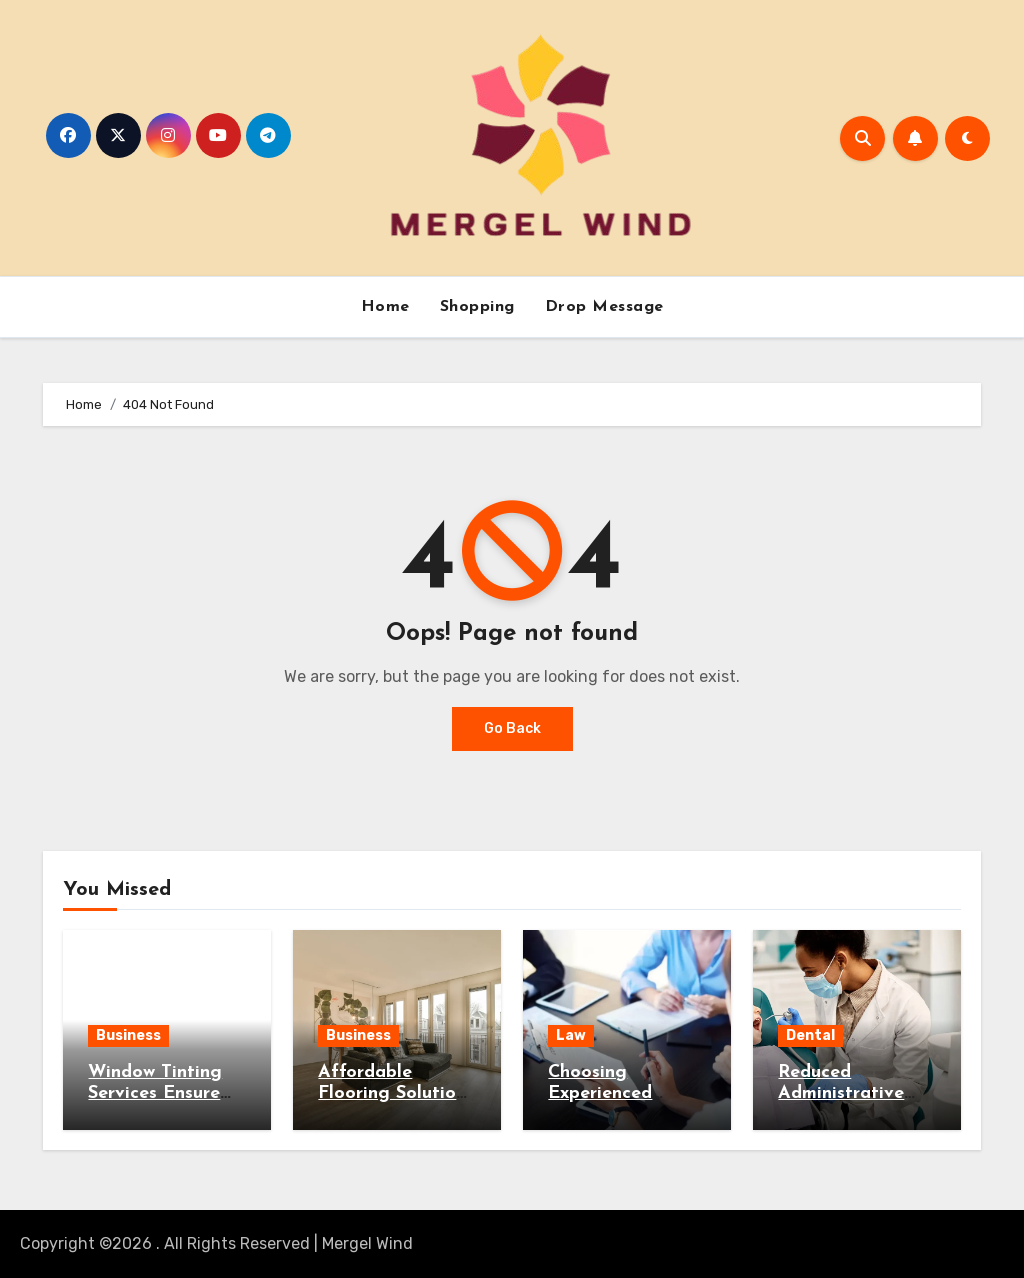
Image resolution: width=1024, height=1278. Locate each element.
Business (128, 1035)
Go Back (512, 728)
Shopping (477, 307)
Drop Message (604, 307)
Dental (810, 1035)
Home (385, 307)
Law (571, 1035)
